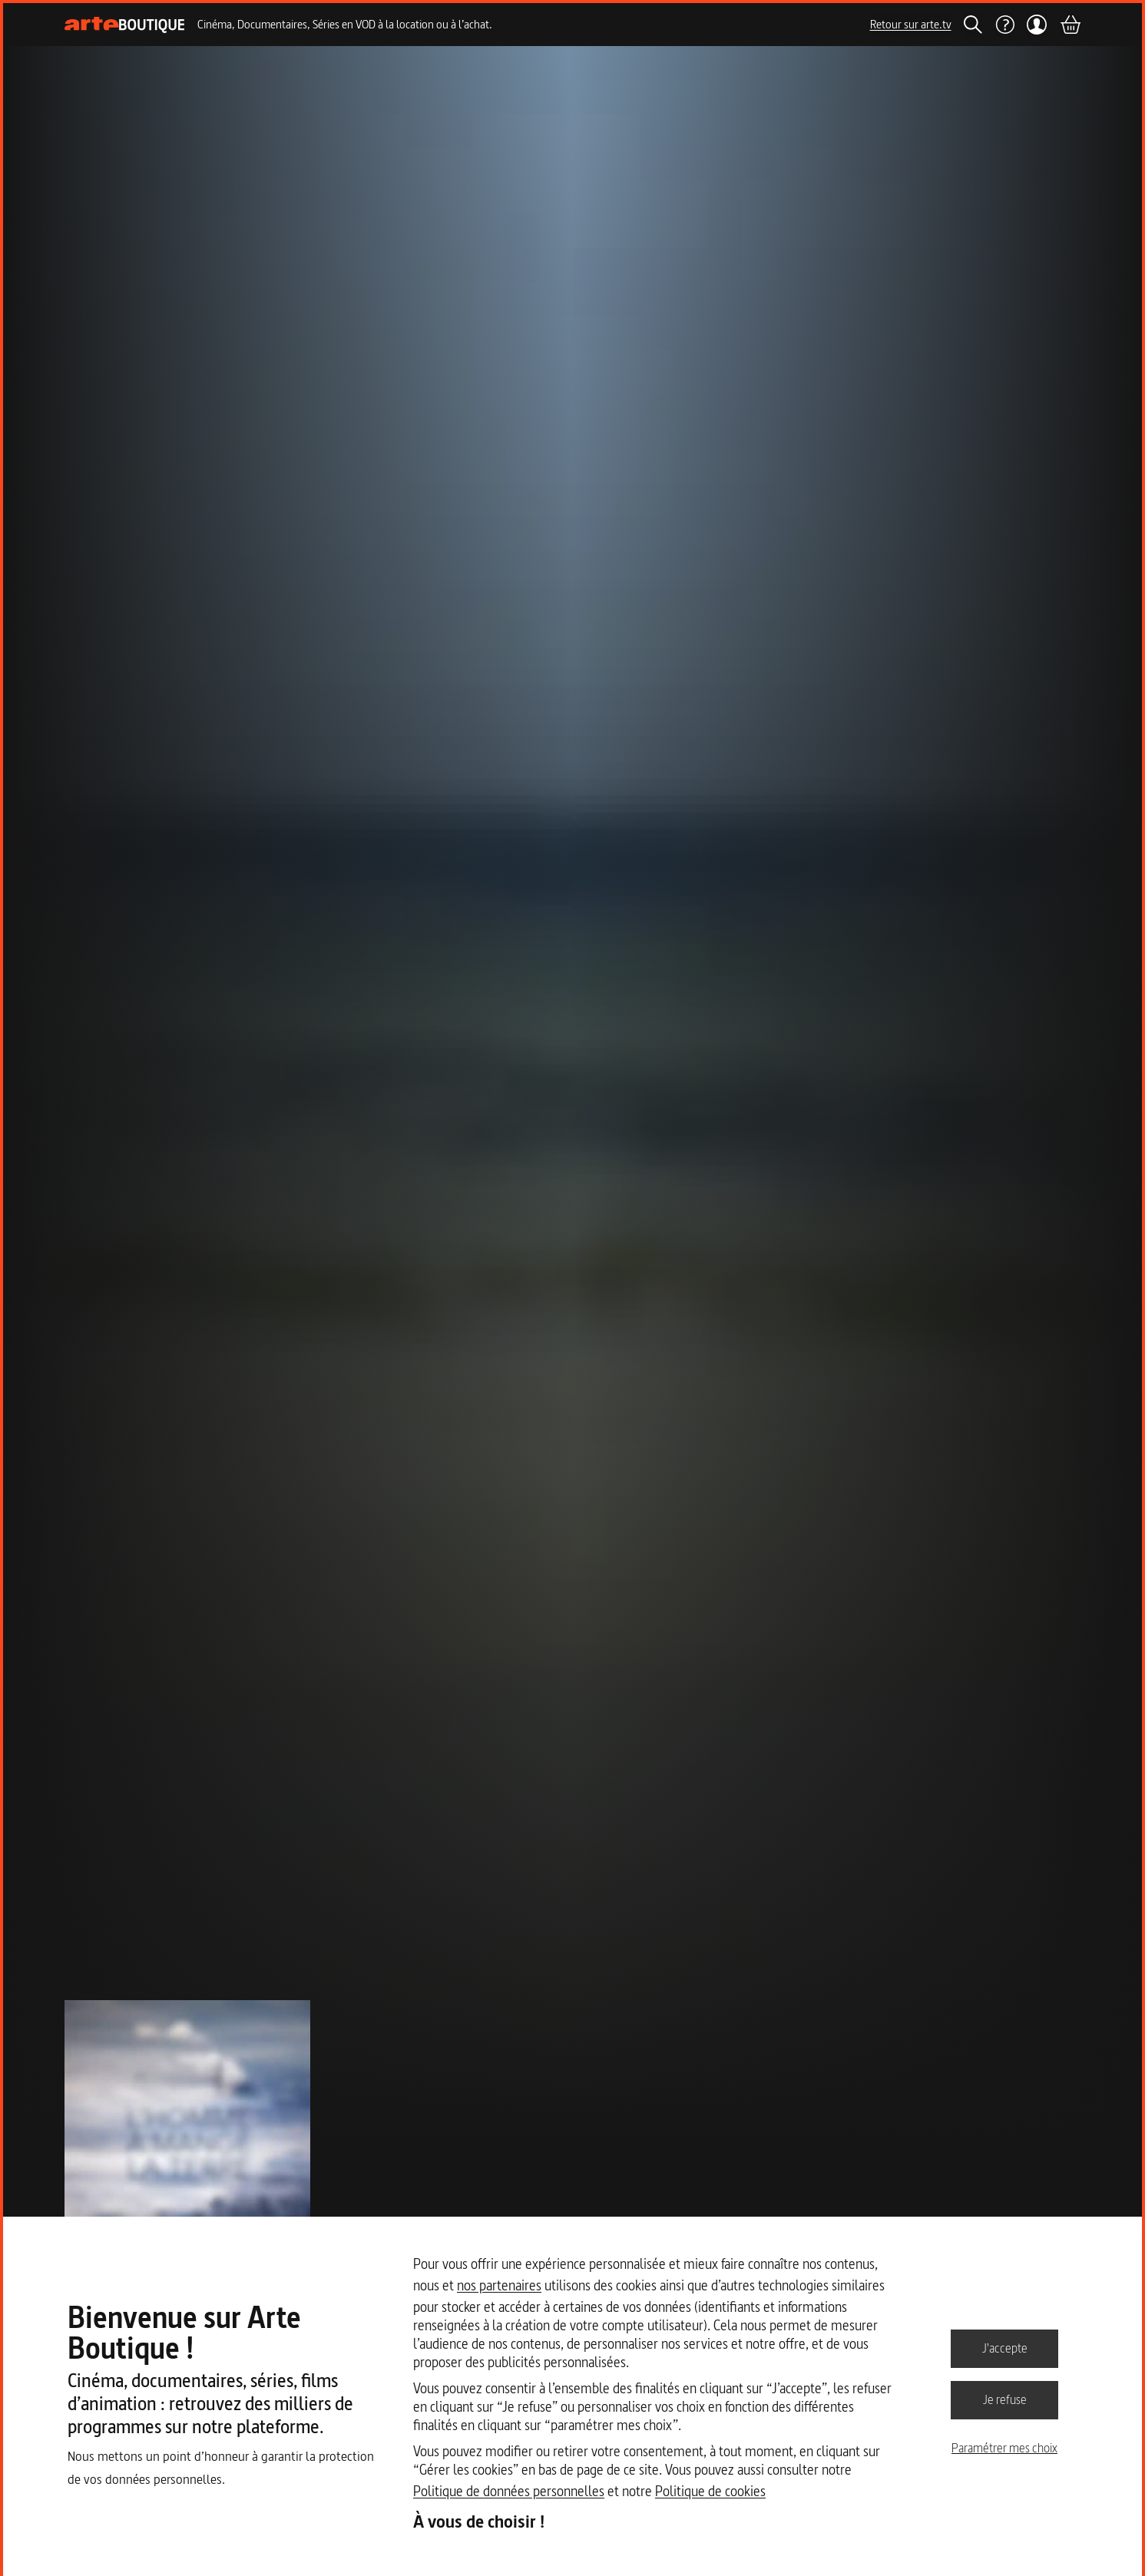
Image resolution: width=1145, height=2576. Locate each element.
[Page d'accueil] (125, 25)
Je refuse (1005, 2399)
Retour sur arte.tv (910, 24)
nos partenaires (499, 2285)
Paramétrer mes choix (1004, 2447)
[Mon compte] (1037, 24)
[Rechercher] (973, 24)
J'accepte (1005, 2348)
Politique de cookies (710, 2491)
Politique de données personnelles (508, 2491)
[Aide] (1004, 24)
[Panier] (1069, 24)
